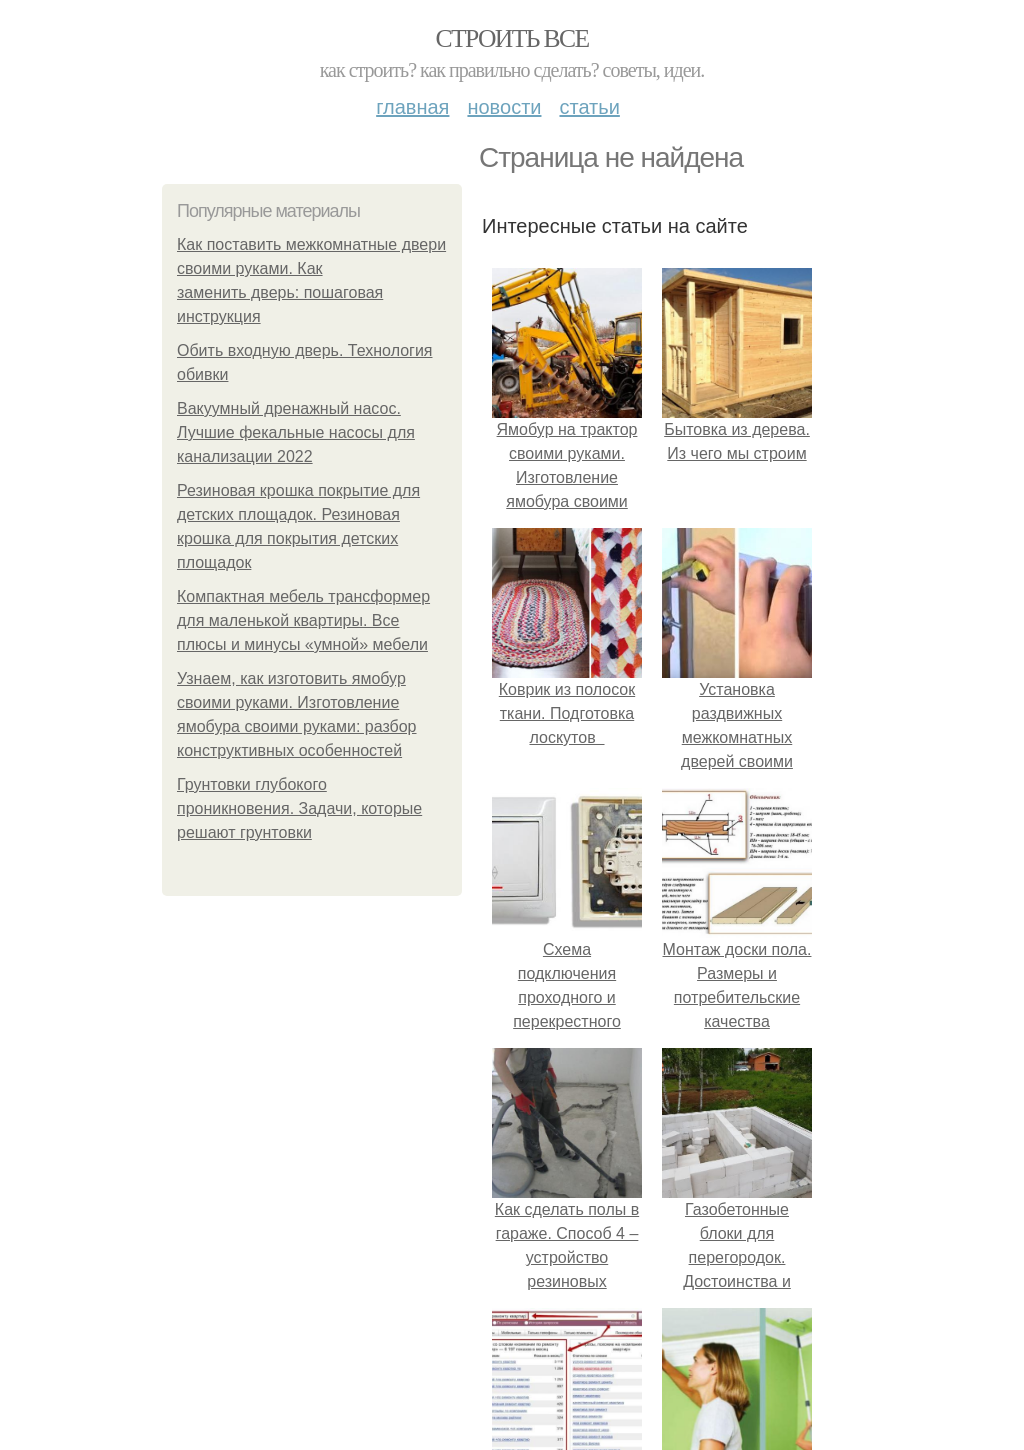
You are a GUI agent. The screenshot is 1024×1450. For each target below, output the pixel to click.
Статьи (589, 107)
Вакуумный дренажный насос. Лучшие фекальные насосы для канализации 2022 (296, 432)
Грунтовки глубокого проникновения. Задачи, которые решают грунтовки (299, 808)
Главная (412, 107)
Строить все (511, 38)
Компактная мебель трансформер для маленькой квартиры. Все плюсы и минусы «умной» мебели (303, 620)
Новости (504, 107)
